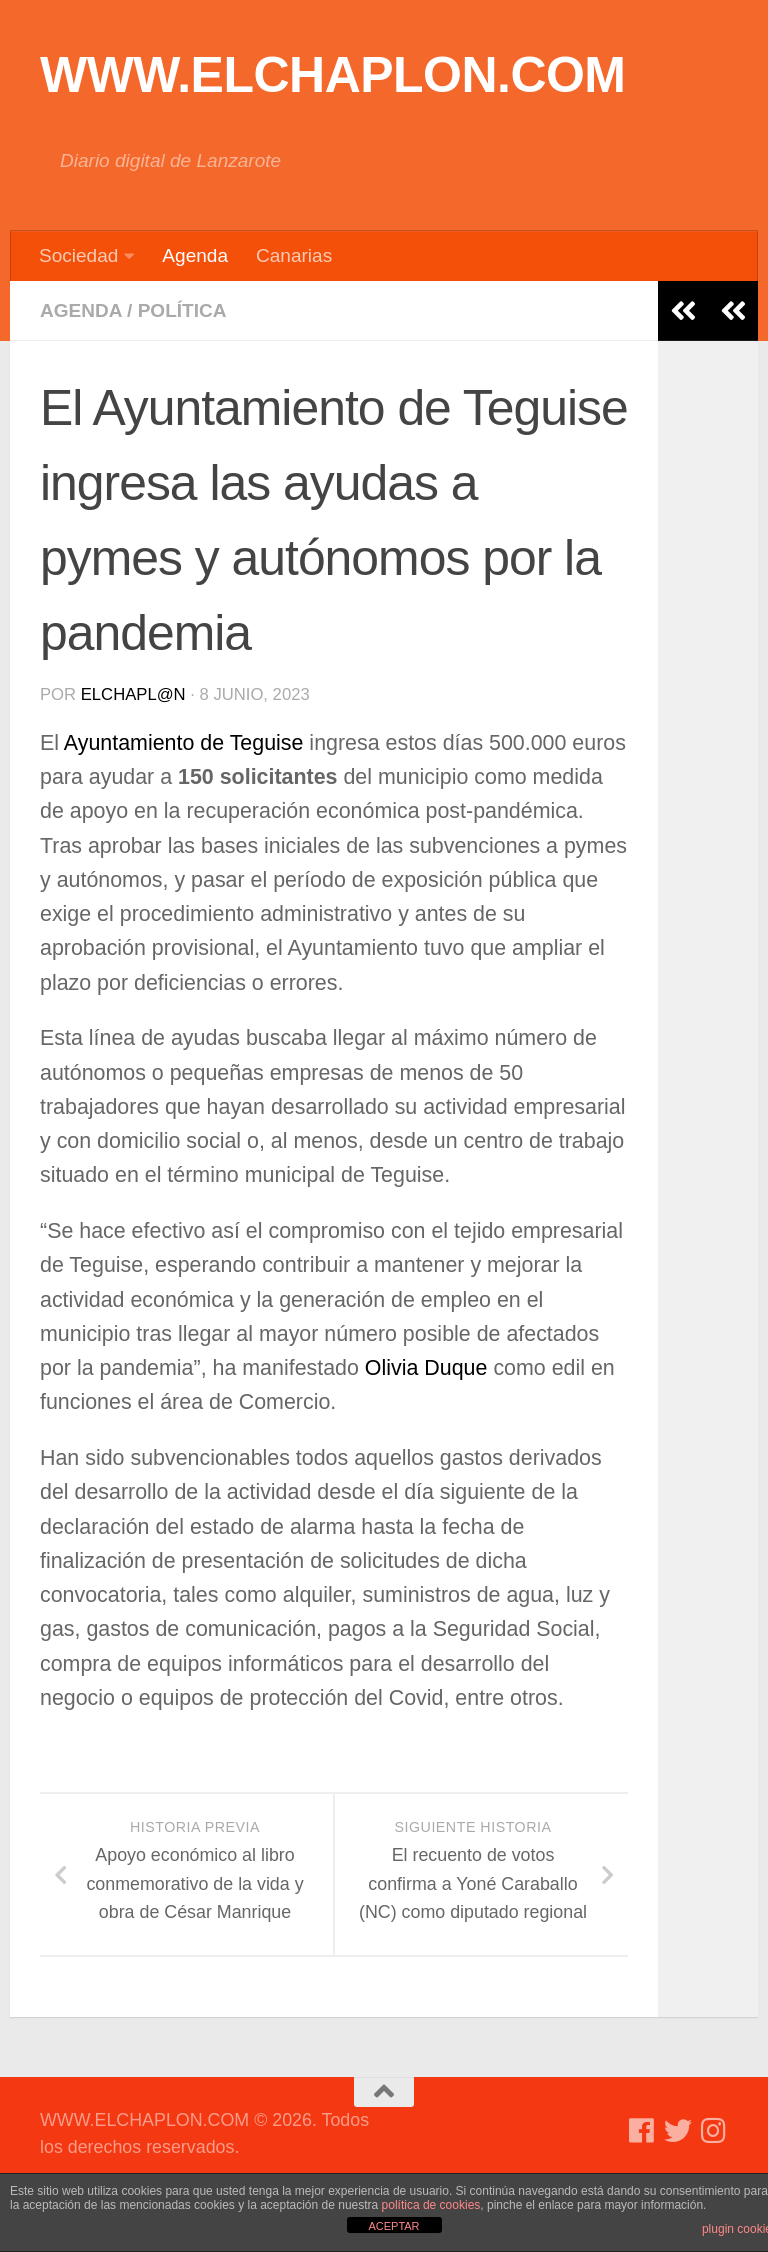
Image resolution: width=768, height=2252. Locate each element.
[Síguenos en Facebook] (642, 2131)
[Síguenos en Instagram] (714, 2131)
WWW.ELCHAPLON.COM (333, 75)
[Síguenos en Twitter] (678, 2131)
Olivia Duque (429, 1368)
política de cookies (431, 2205)
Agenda (195, 255)
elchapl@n (133, 694)
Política (182, 310)
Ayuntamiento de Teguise (184, 743)
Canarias (294, 255)
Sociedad (78, 255)
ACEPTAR (393, 2226)
